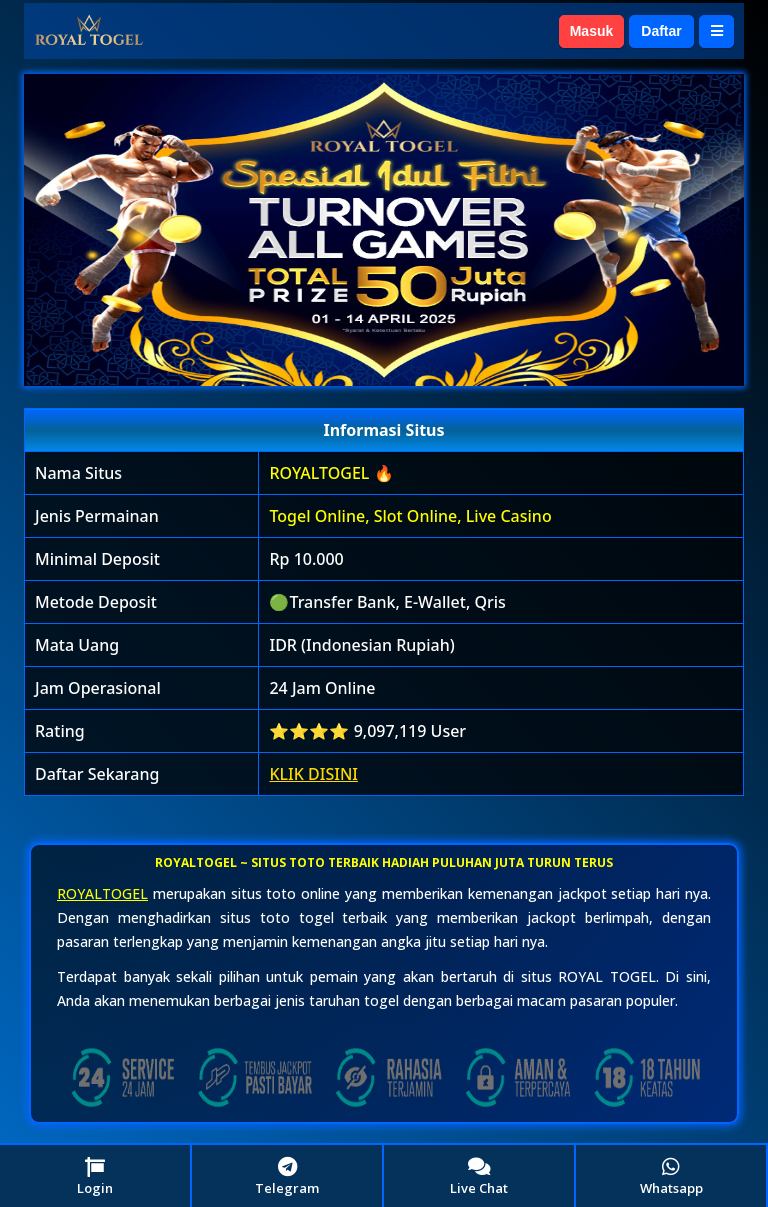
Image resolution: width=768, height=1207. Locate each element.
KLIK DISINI (313, 774)
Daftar (661, 31)
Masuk (592, 31)
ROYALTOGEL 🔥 (331, 473)
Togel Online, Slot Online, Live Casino (410, 516)
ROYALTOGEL (102, 893)
